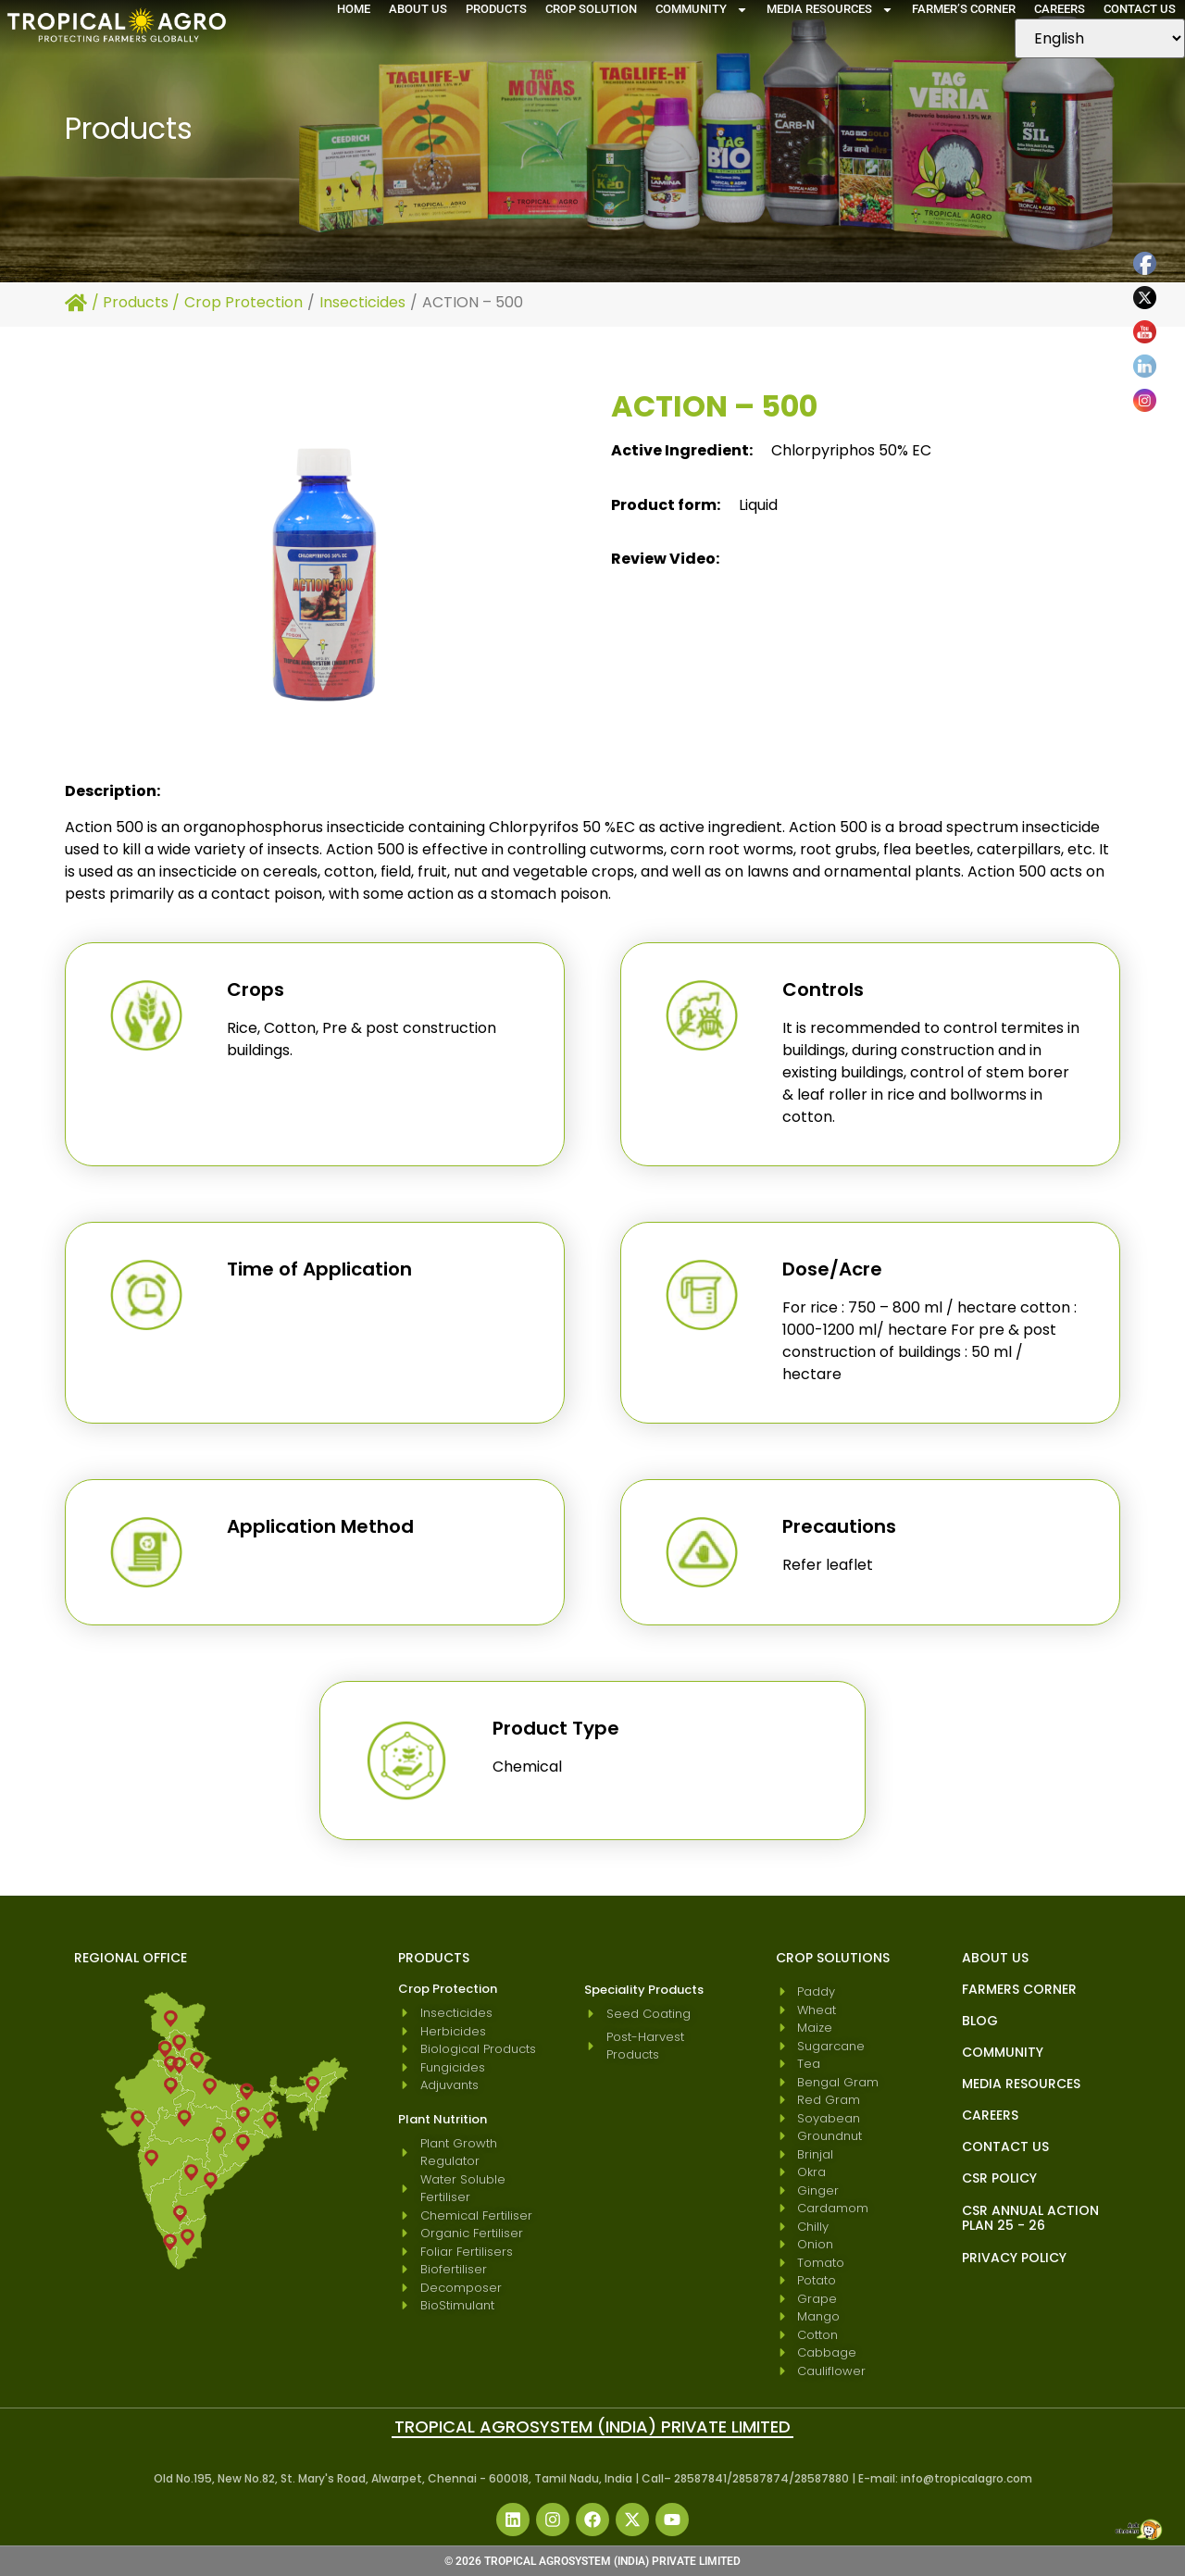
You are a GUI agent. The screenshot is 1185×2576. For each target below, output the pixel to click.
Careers (1059, 9)
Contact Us (1140, 9)
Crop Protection (243, 302)
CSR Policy (999, 2178)
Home (353, 9)
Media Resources (830, 9)
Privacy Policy (1014, 2257)
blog (980, 2020)
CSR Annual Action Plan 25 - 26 (1030, 2217)
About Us (418, 9)
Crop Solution (591, 9)
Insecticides (362, 302)
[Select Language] (1100, 38)
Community (701, 9)
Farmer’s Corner (964, 9)
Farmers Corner (1019, 1989)
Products (496, 9)
